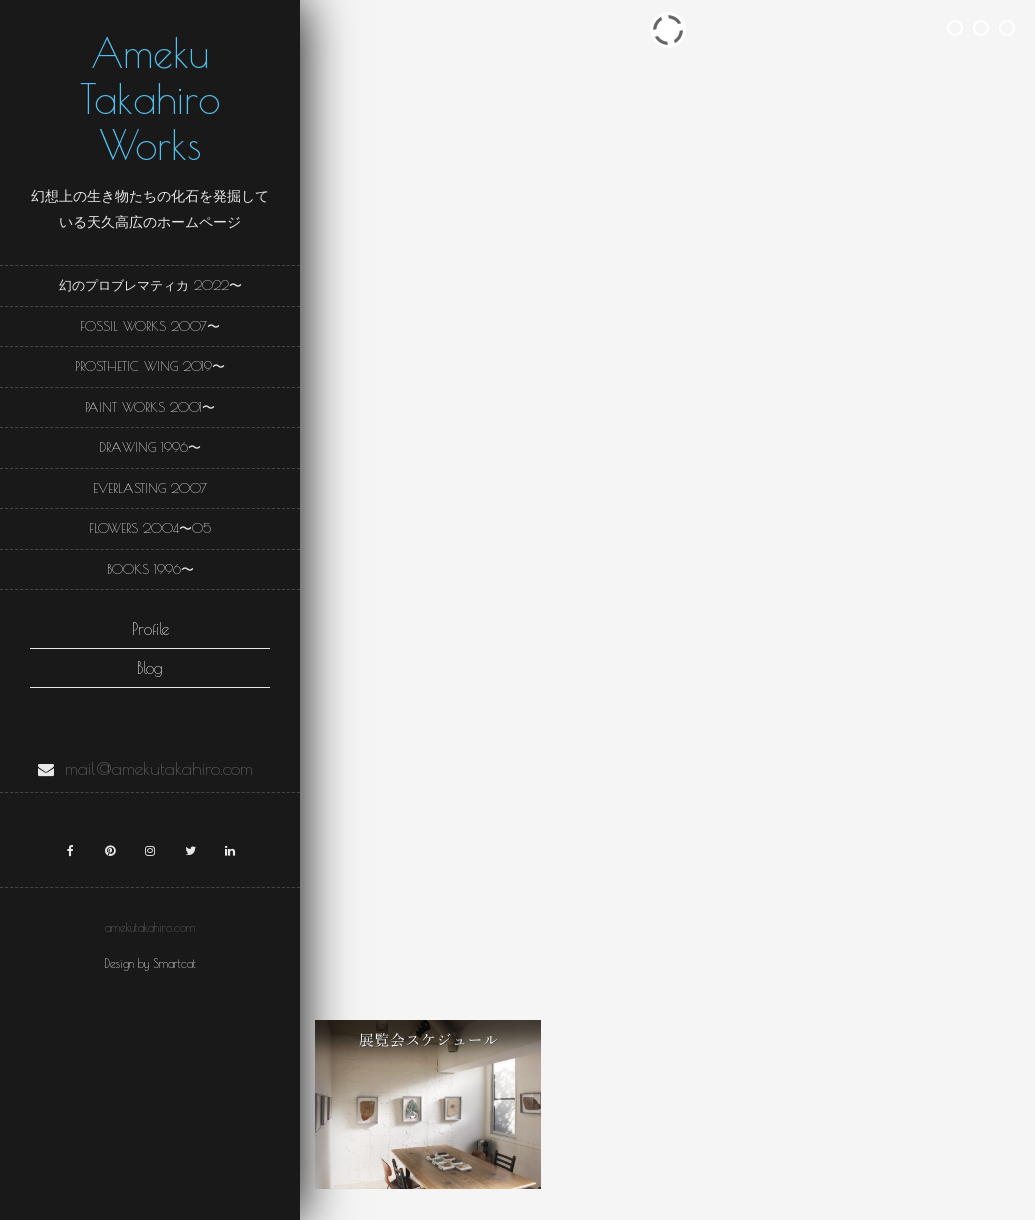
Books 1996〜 (150, 569)
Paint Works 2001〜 (150, 407)
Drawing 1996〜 (150, 447)
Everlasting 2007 (150, 488)
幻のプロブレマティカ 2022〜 (150, 285)
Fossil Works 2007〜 (150, 326)
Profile (150, 629)
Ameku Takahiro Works (150, 99)
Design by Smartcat (150, 963)
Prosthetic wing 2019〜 (150, 366)
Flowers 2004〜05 (150, 528)
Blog (150, 668)
